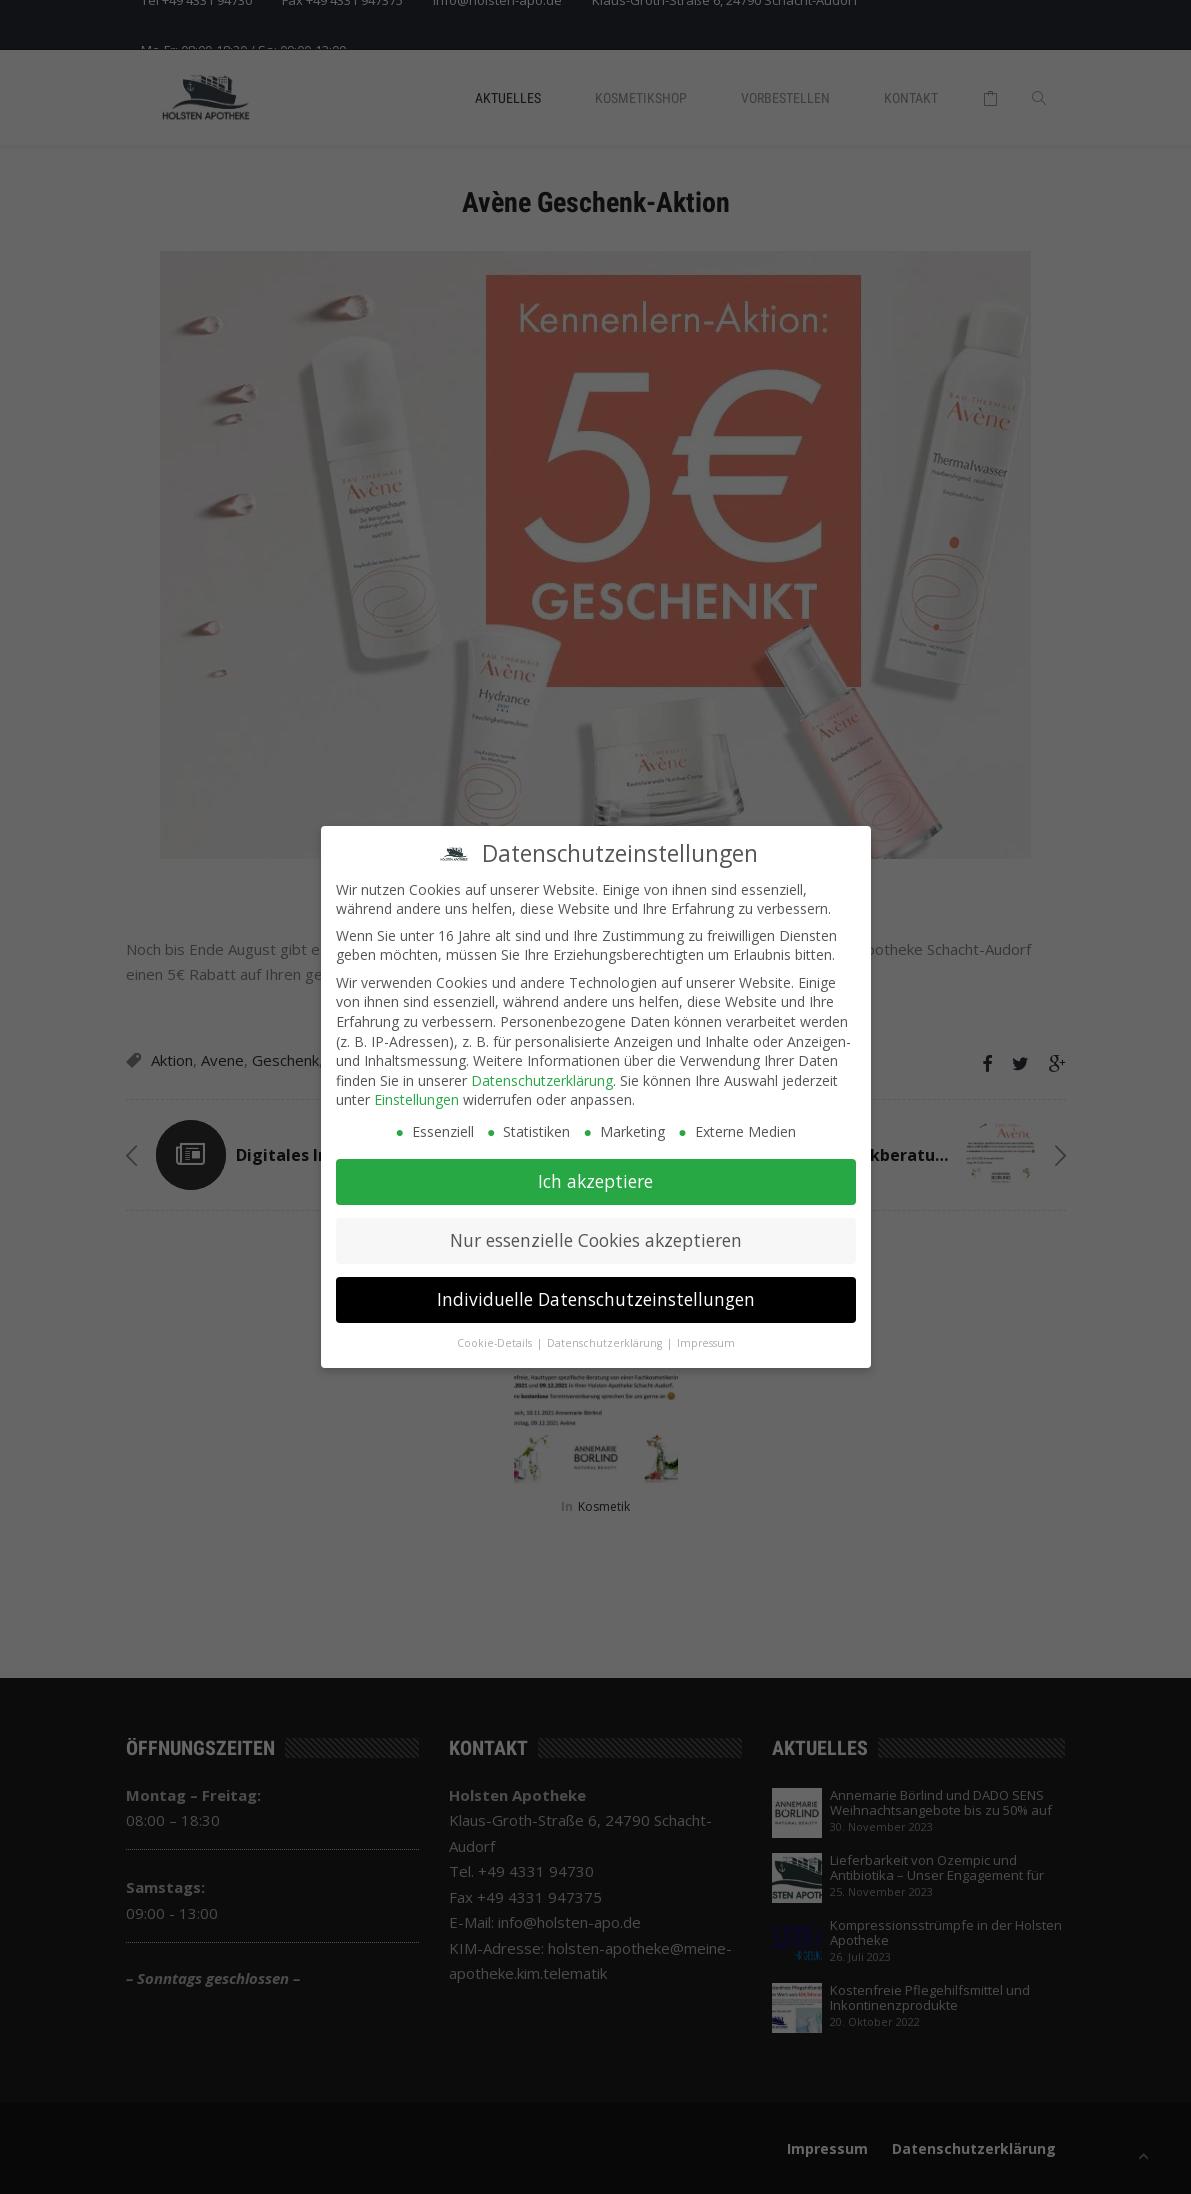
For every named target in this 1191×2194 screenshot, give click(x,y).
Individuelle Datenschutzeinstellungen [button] (596, 1290)
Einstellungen (416, 1090)
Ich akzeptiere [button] (595, 1172)
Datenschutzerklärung (542, 1071)
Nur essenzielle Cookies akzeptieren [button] (596, 1231)
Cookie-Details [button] (496, 1334)
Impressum (706, 1334)
